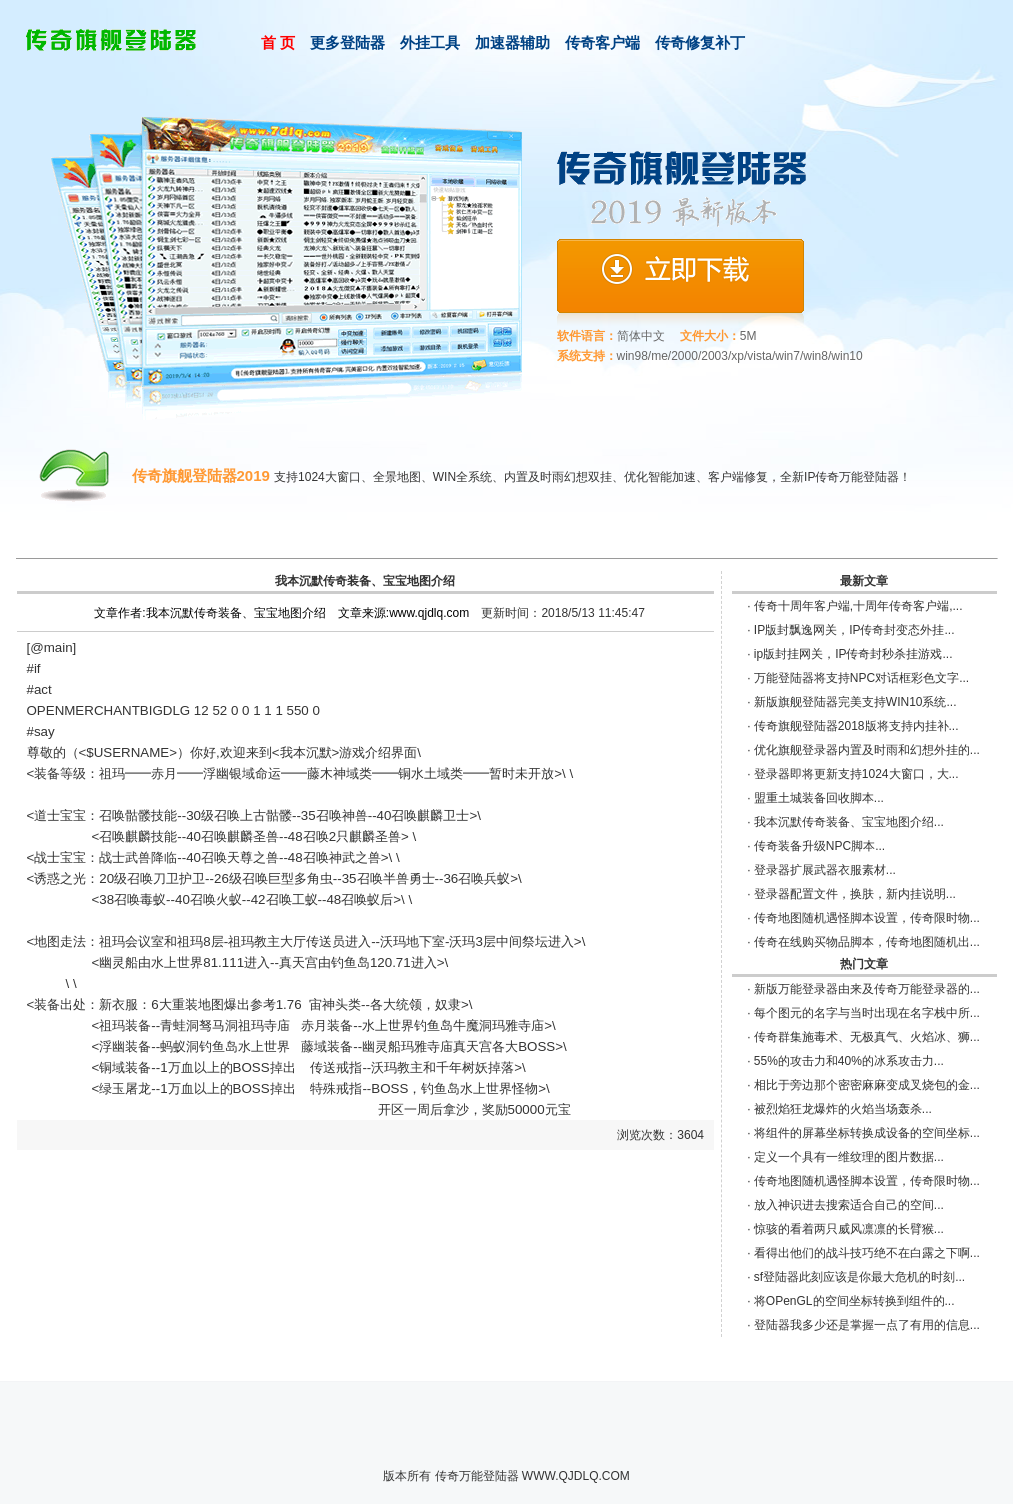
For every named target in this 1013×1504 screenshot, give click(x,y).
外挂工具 (430, 42)
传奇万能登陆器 (477, 1476)
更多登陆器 (347, 42)
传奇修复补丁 (700, 42)
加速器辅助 (512, 42)
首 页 (278, 42)
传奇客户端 (602, 42)
